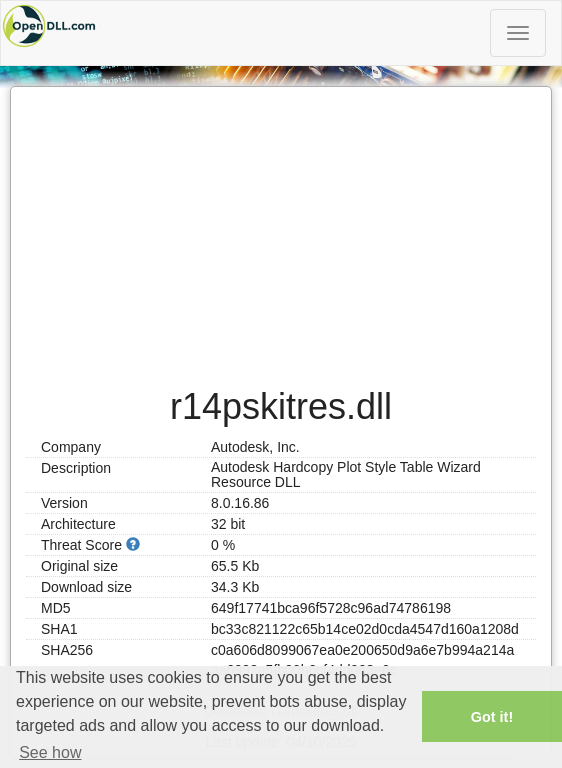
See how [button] (50, 752)
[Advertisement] (281, 227)
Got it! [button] (492, 717)
